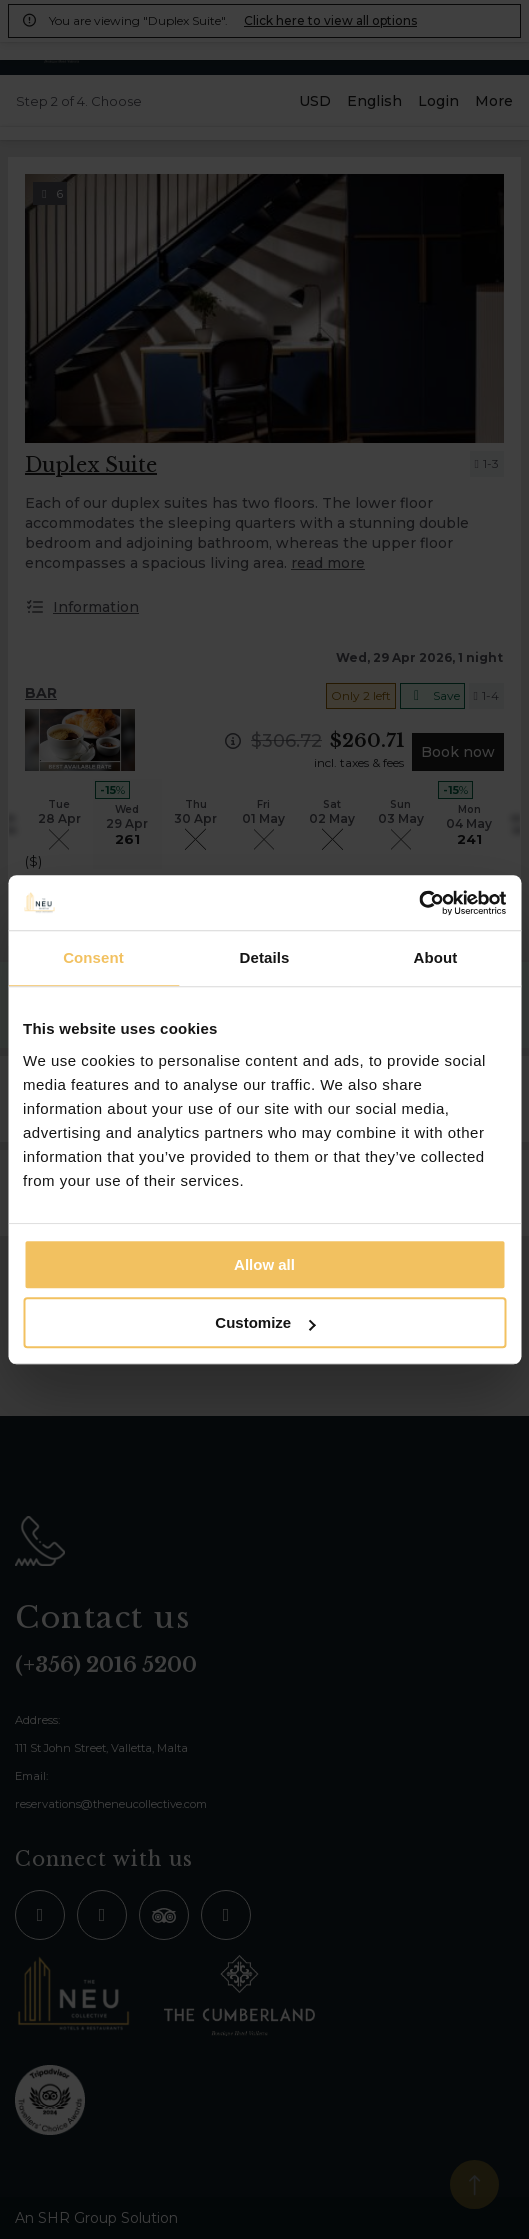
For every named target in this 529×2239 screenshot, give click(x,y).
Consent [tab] (93, 957)
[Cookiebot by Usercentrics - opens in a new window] (418, 903)
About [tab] (436, 957)
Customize (265, 1322)
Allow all (264, 1264)
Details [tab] (265, 957)
